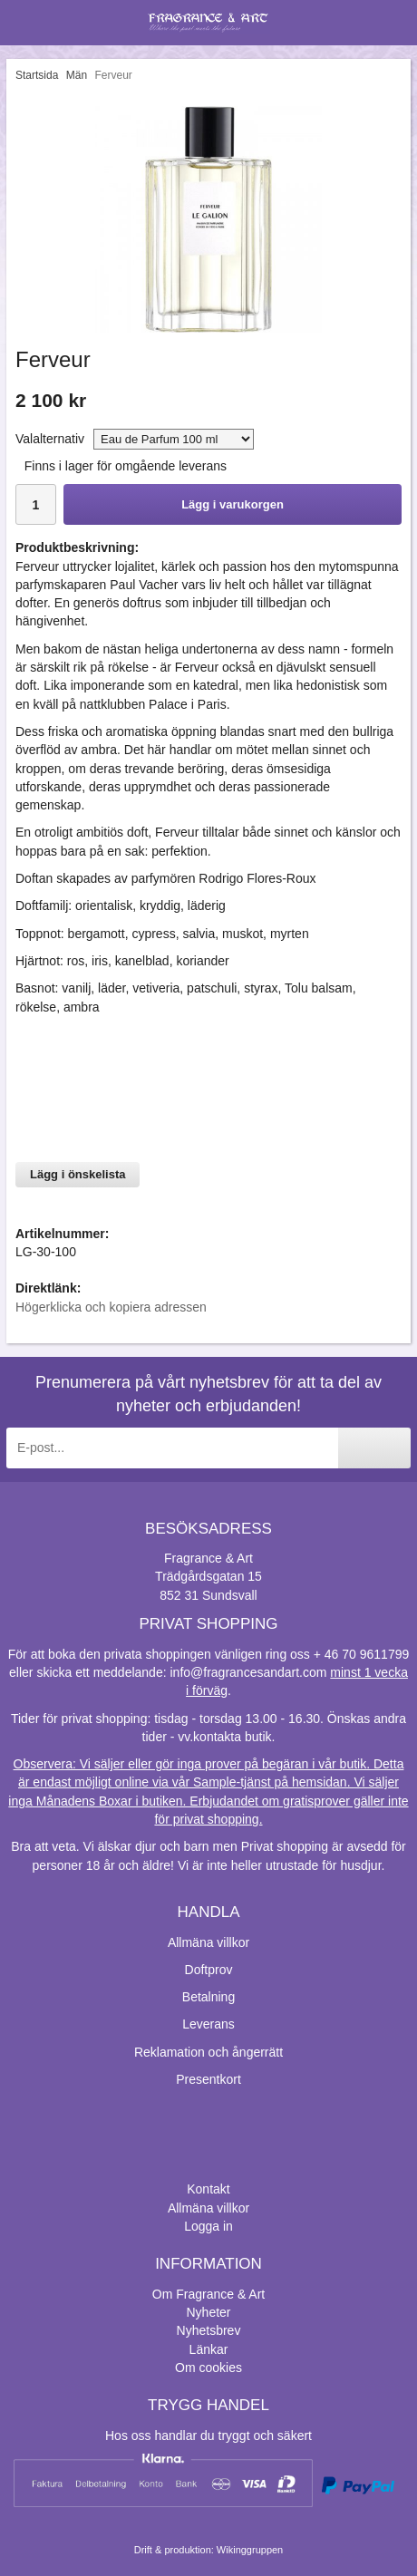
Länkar (208, 2349)
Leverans (208, 2024)
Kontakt (208, 2189)
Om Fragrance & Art (208, 2294)
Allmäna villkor (208, 1942)
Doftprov (209, 1969)
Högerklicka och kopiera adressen (111, 1307)
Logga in (208, 2226)
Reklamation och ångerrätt (208, 2052)
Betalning (208, 1997)
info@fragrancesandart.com (248, 1672)
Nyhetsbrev (209, 2330)
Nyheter (208, 2312)
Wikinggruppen (250, 2549)
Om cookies (208, 2367)
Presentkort (208, 2079)
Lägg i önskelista (77, 1174)
